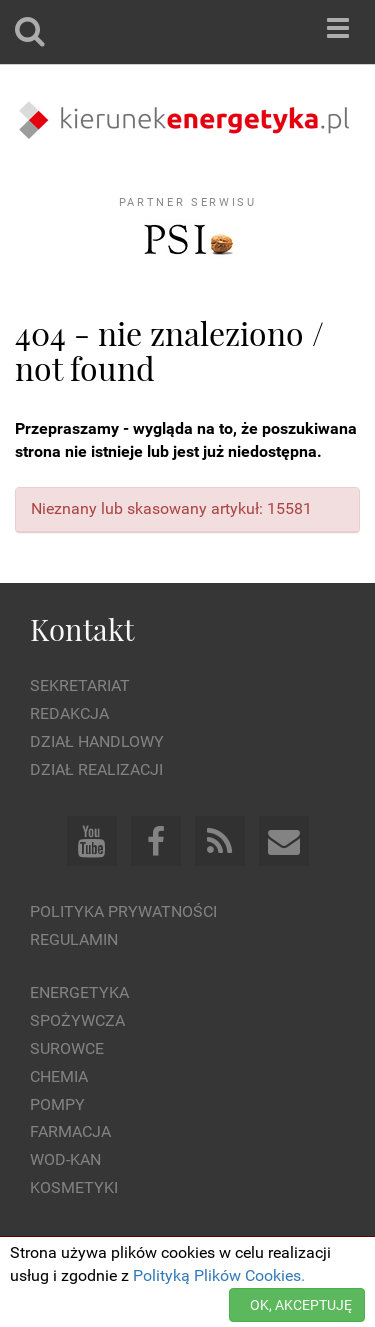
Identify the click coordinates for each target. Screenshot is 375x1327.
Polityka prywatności (123, 911)
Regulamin (74, 939)
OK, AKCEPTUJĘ (301, 1305)
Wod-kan (65, 1159)
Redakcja (69, 713)
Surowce (67, 1048)
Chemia (59, 1076)
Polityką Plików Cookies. (219, 1275)
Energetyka (79, 992)
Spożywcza (77, 1020)
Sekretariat (80, 685)
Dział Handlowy (97, 741)
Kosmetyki (74, 1187)
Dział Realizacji (96, 769)
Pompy (57, 1104)
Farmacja (70, 1131)
